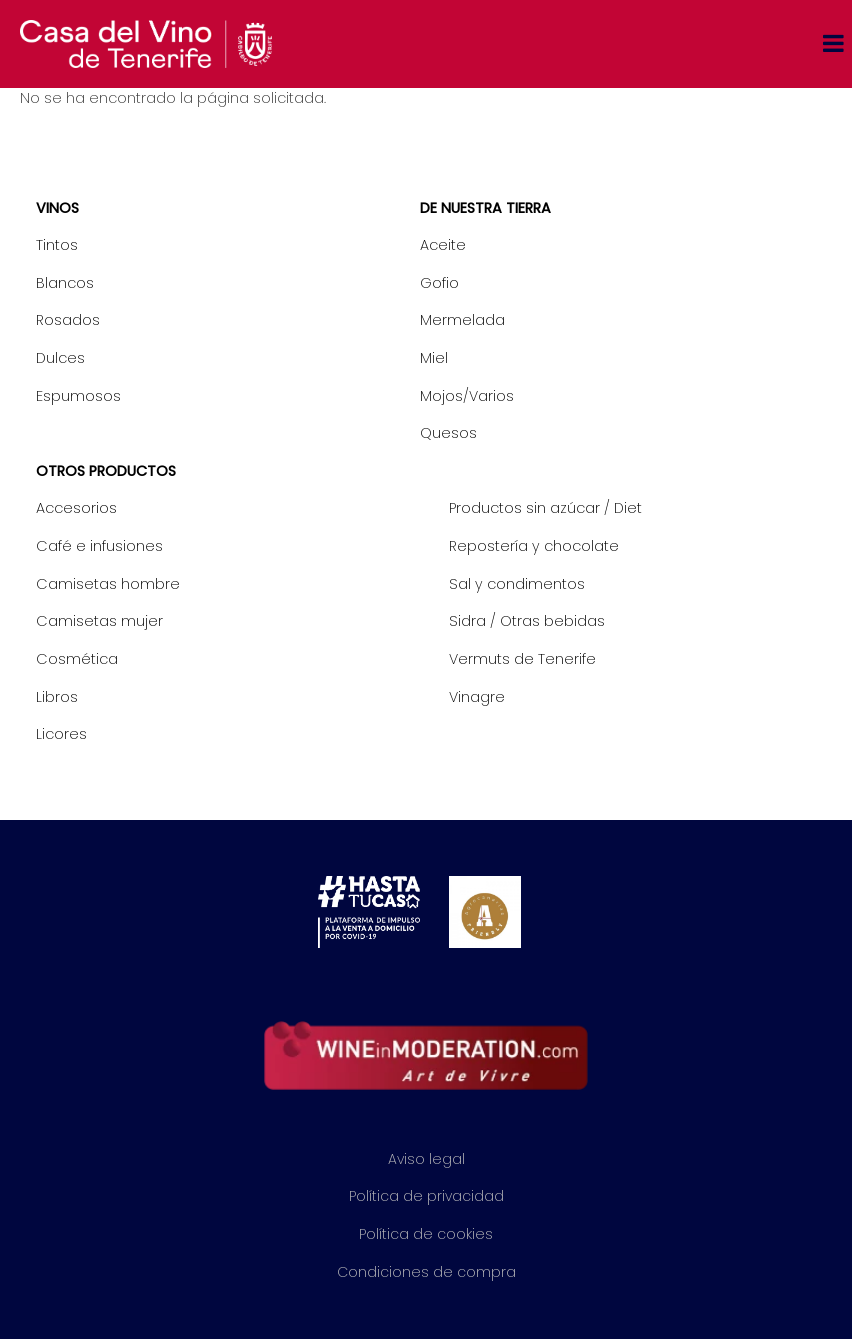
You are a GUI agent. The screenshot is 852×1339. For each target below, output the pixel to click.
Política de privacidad (426, 1196)
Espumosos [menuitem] (78, 396)
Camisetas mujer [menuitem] (99, 621)
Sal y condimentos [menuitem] (517, 584)
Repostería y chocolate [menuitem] (534, 546)
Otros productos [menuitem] (106, 471)
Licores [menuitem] (61, 734)
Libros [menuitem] (57, 697)
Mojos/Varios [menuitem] (467, 396)
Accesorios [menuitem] (76, 508)
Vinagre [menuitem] (477, 697)
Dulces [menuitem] (60, 358)
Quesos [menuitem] (448, 433)
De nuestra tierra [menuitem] (485, 208)
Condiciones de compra (426, 1272)
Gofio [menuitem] (439, 283)
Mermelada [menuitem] (462, 320)
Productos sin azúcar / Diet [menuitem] (545, 508)
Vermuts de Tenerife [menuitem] (522, 659)
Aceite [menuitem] (443, 245)
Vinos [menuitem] (57, 208)
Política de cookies (426, 1234)
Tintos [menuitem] (57, 245)
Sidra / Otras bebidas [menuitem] (527, 621)
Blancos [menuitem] (65, 283)
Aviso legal (426, 1159)
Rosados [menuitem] (68, 320)
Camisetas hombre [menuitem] (108, 584)
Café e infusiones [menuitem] (99, 546)
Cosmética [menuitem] (77, 659)
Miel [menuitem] (434, 358)
